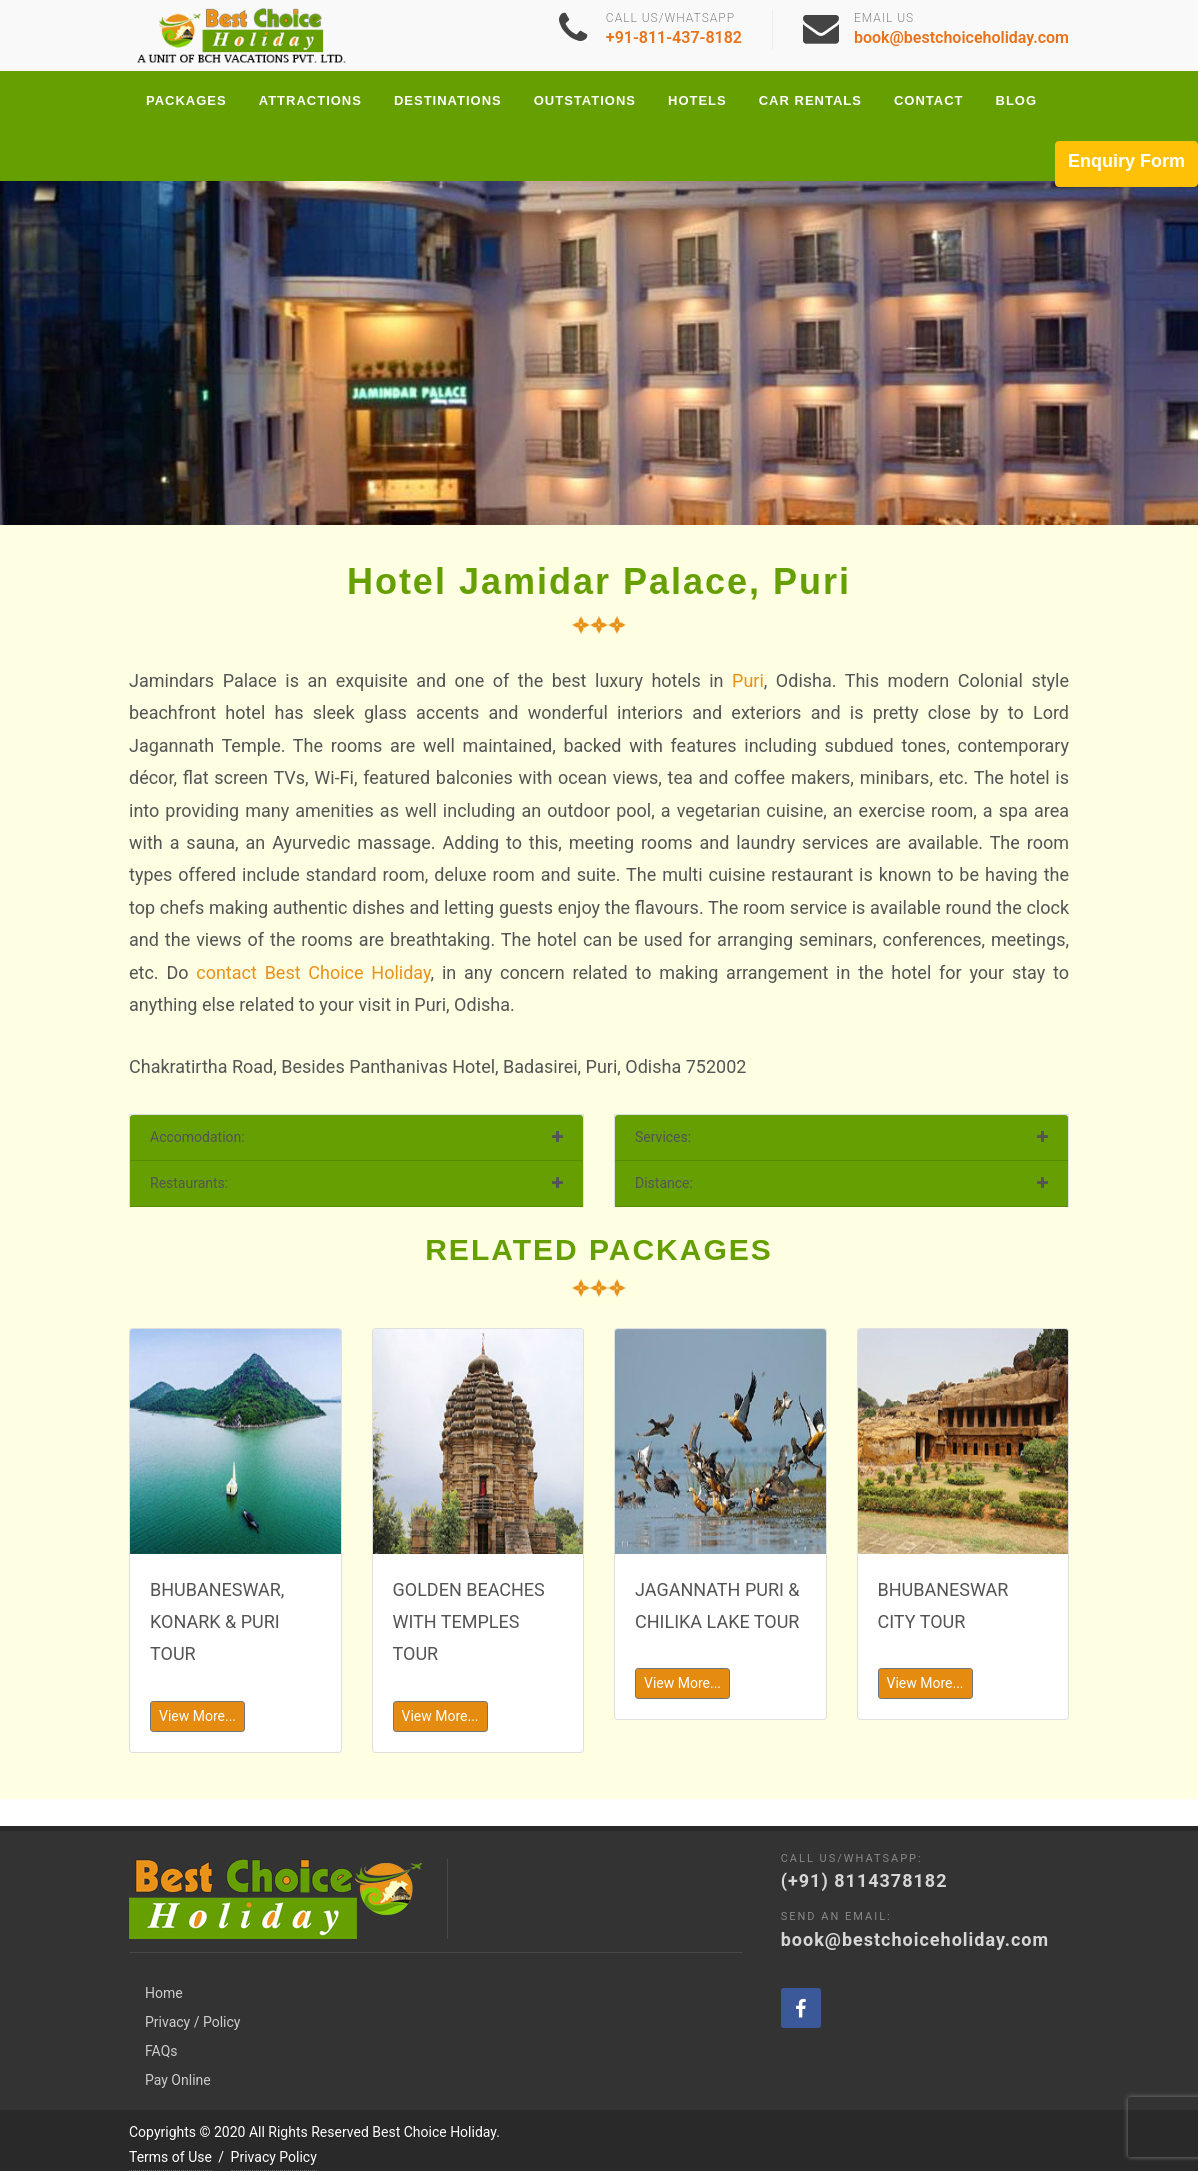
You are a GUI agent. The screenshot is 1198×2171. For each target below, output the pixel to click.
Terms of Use (170, 2130)
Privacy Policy (274, 2130)
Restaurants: (189, 1183)
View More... (197, 1716)
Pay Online (178, 2053)
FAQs (161, 2024)
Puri (748, 680)
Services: (663, 1137)
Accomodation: (197, 1137)
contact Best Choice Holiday (313, 972)
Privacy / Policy (192, 1995)
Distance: (664, 1183)
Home (164, 1966)
